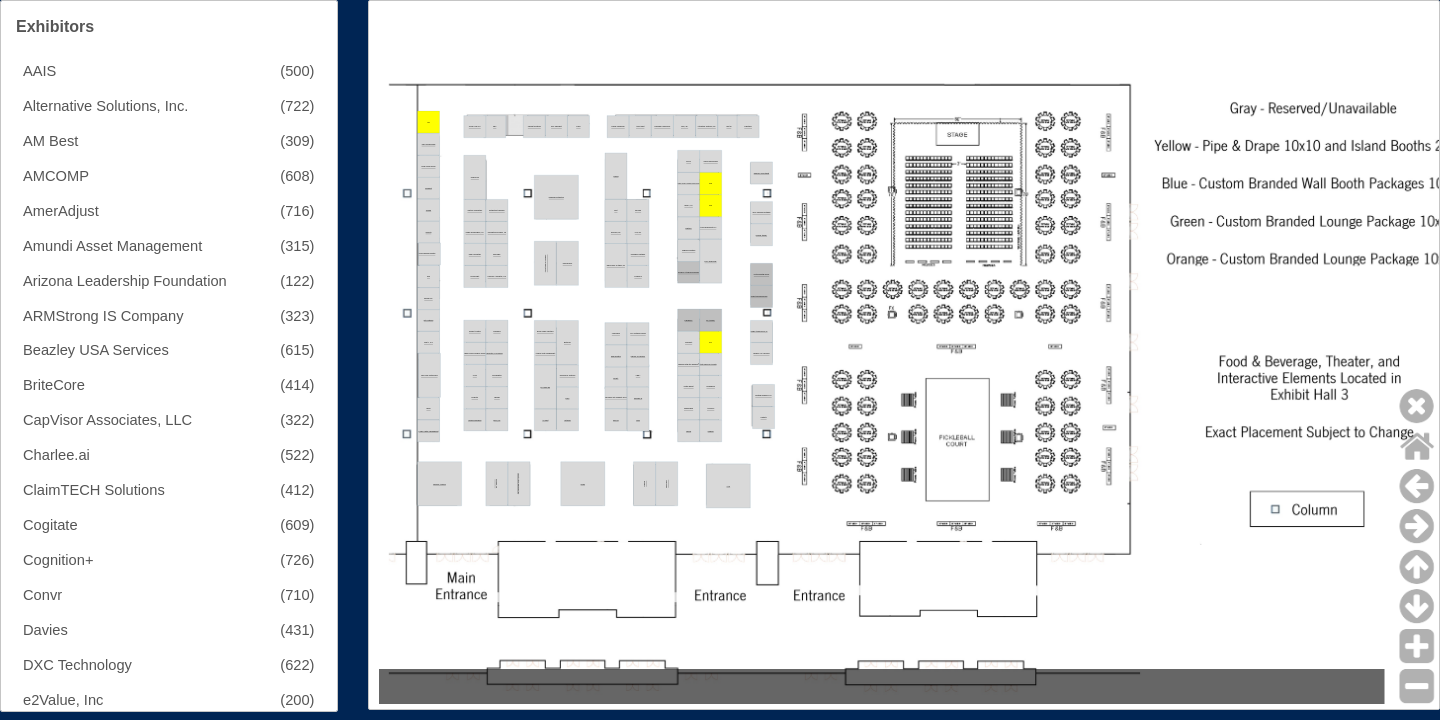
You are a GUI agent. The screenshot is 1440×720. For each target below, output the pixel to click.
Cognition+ (58, 560)
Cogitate (50, 525)
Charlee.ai (56, 455)
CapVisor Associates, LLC (107, 420)
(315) (297, 246)
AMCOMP (56, 176)
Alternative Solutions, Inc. (105, 106)
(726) (297, 560)
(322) (297, 420)
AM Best (50, 141)
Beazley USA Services (96, 350)
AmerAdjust (61, 211)
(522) (297, 455)
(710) (297, 595)
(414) (297, 385)
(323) (297, 316)
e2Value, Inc (63, 700)
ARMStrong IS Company (103, 316)
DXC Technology (77, 665)
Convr (42, 595)
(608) (297, 176)
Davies (45, 630)
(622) (297, 665)
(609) (297, 525)
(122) (297, 281)
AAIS (39, 71)
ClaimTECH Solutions (94, 490)
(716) (297, 211)
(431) (297, 630)
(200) (297, 700)
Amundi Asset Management (112, 246)
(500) (297, 71)
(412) (297, 490)
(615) (297, 350)
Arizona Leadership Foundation (125, 281)
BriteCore (54, 385)
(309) (297, 141)
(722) (297, 106)
